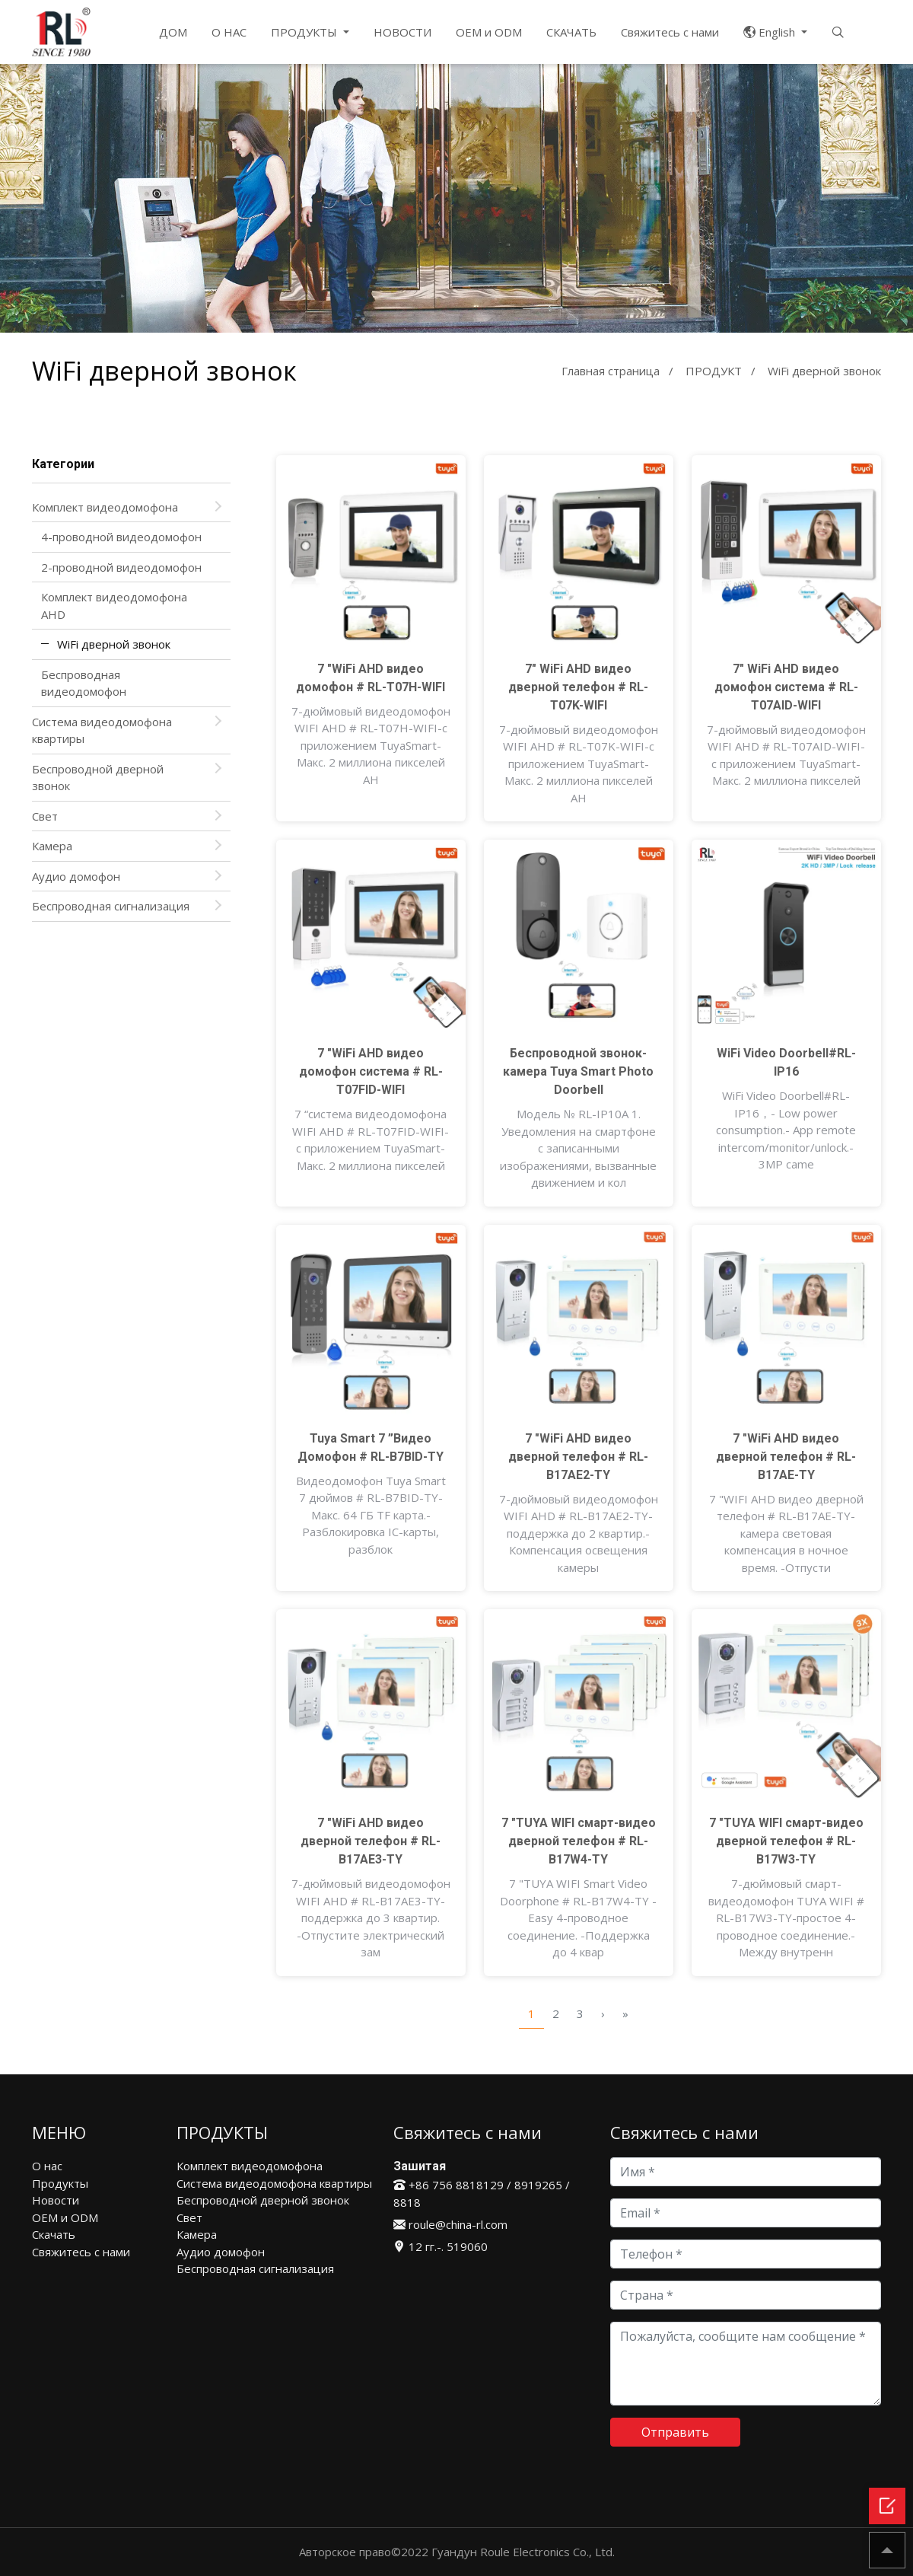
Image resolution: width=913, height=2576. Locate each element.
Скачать (53, 2234)
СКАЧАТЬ (571, 32)
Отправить (675, 2432)
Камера (52, 845)
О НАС (229, 32)
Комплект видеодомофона (105, 507)
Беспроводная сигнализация (110, 905)
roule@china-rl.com (450, 2224)
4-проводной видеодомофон (121, 536)
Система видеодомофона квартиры (102, 730)
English (770, 32)
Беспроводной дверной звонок (98, 777)
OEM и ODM (489, 32)
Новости (55, 2200)
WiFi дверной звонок (113, 644)
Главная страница (610, 370)
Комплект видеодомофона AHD (114, 605)
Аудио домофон (76, 876)
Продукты (60, 2183)
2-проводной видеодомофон (121, 567)
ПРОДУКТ (714, 370)
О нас (47, 2165)
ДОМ (173, 32)
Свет (45, 816)
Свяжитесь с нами (670, 32)
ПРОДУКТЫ (305, 32)
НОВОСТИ (402, 32)
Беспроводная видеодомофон (83, 683)
